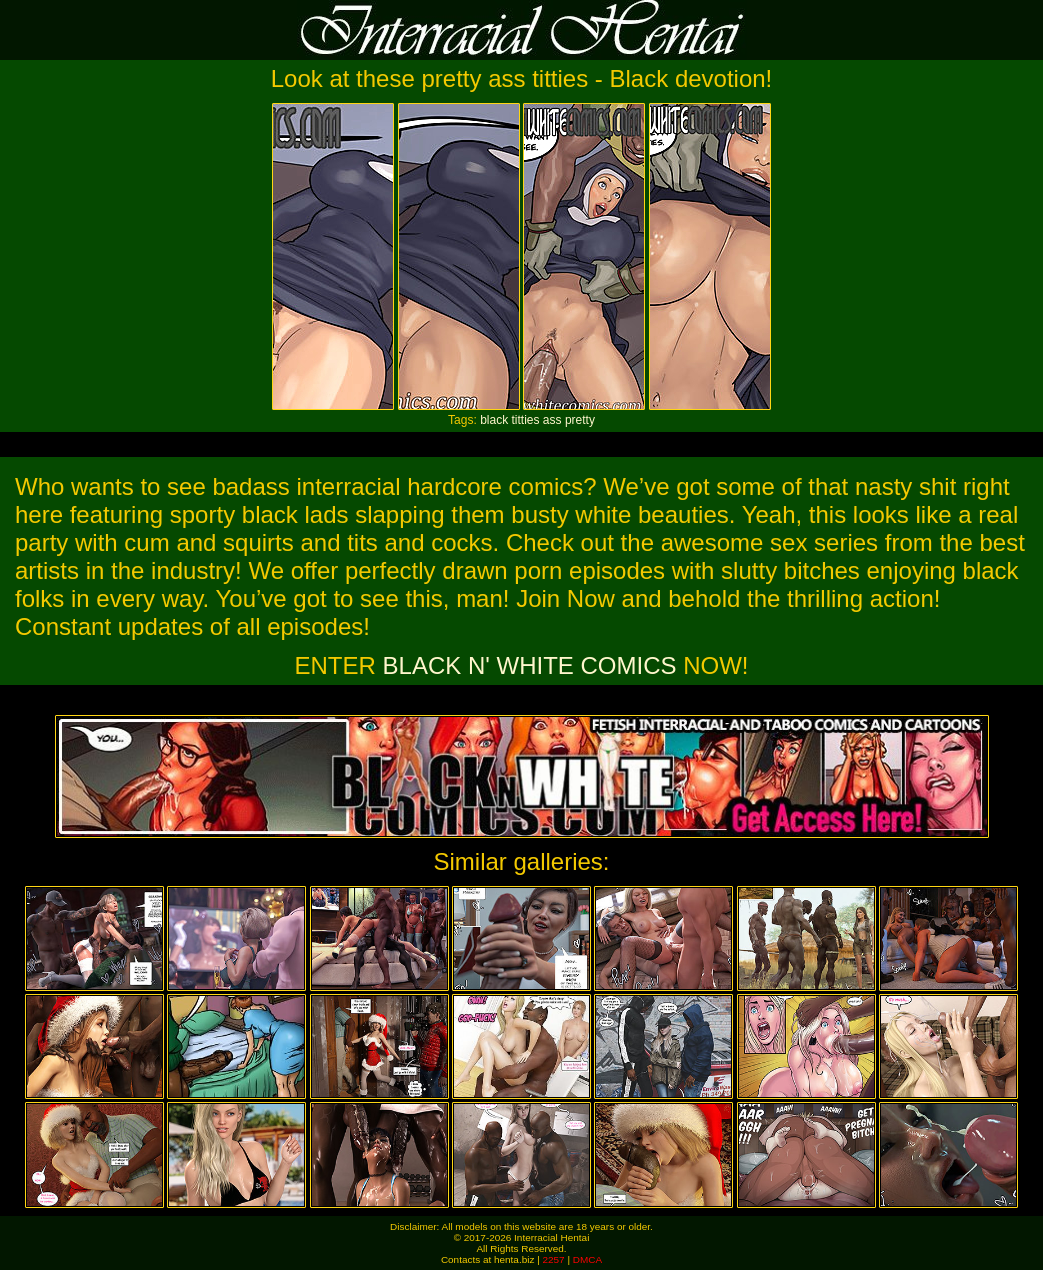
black (494, 420)
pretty (580, 420)
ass (552, 420)
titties (525, 420)
